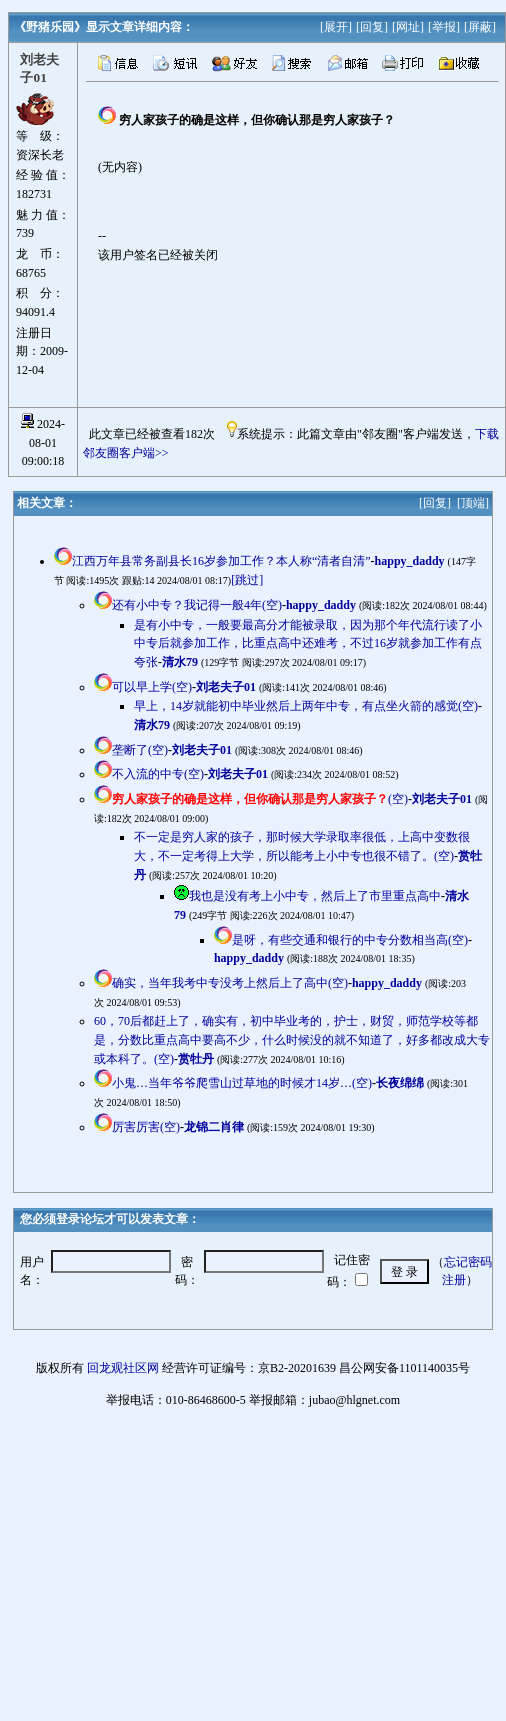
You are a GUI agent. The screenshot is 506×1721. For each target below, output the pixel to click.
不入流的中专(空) (158, 774)
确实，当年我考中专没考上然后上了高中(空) (230, 983)
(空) (260, 799)
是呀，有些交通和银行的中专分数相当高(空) (350, 940)
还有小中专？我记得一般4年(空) (197, 605)
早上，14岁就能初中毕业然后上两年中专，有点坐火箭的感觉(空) (306, 706)
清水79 (180, 662)
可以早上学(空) (152, 687)
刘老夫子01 (226, 687)
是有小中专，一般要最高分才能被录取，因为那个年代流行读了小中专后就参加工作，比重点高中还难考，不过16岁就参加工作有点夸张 (308, 643)
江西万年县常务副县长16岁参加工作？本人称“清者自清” (221, 561)
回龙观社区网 (123, 1368)
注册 (454, 1280)
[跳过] (247, 580)
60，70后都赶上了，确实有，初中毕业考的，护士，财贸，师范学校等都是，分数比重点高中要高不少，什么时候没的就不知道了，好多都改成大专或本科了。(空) (292, 1039)
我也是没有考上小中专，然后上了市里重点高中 (315, 896)
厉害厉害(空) (146, 1127)
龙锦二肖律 (214, 1127)
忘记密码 (468, 1262)
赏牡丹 (196, 1059)
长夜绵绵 (400, 1083)
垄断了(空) (140, 750)
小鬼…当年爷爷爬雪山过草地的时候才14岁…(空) (242, 1083)
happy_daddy (410, 561)
